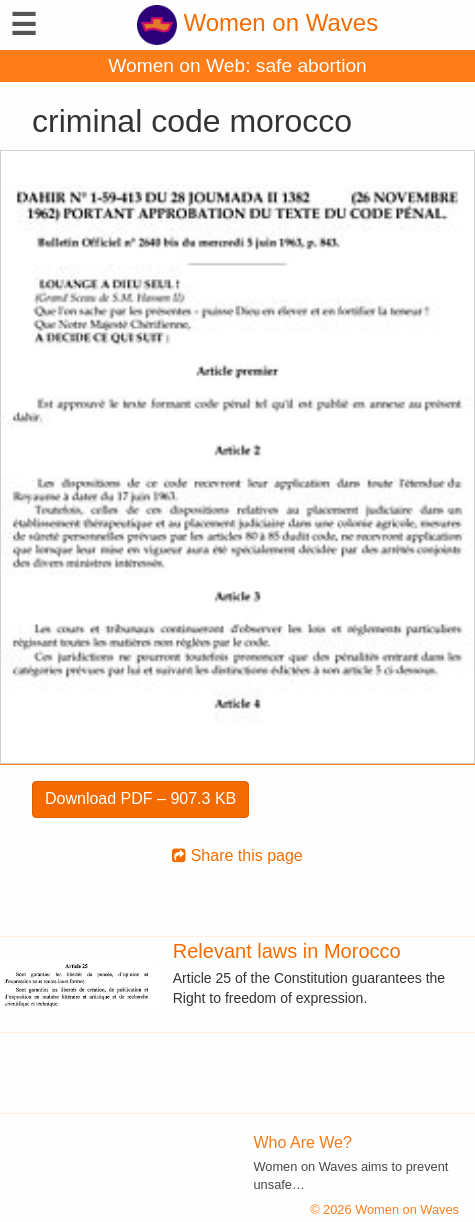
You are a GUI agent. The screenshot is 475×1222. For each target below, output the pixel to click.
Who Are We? (303, 1142)
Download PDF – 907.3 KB (140, 798)
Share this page (237, 855)
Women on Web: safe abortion (237, 65)
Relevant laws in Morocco (287, 951)
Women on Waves (257, 22)
